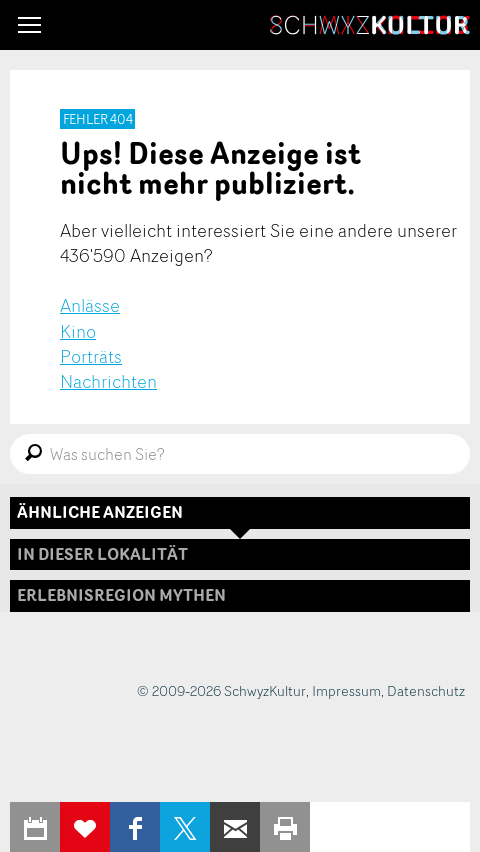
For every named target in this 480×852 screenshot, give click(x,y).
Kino (78, 331)
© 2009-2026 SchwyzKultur (221, 690)
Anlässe (90, 305)
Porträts (91, 356)
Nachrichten (108, 381)
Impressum (346, 690)
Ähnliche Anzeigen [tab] (100, 512)
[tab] (240, 595)
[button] (29, 25)
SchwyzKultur (370, 25)
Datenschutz (426, 690)
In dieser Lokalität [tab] (102, 554)
